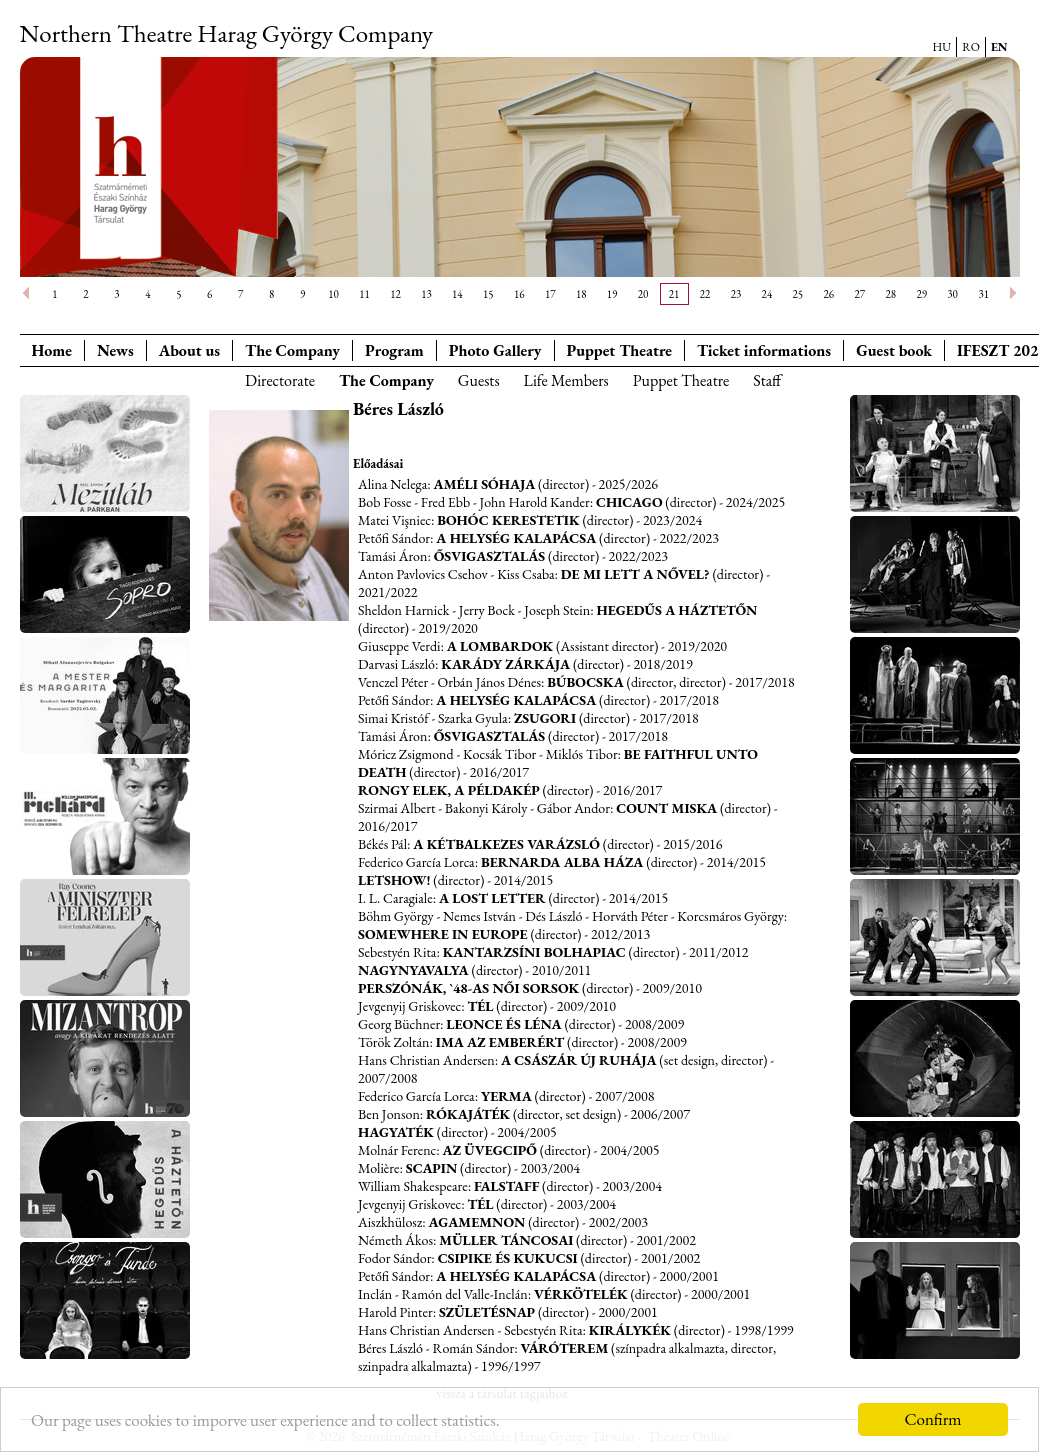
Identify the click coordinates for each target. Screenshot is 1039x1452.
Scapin (432, 1168)
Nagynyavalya (413, 970)
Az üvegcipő (490, 1150)
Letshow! (394, 880)
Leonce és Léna (503, 1024)
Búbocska (585, 682)
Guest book (894, 350)
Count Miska (666, 808)
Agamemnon (476, 1222)
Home (52, 350)
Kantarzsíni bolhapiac (534, 952)
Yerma (506, 1096)
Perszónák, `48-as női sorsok (468, 988)
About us (189, 350)
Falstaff (506, 1186)
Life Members (566, 380)
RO (971, 47)
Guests (479, 380)
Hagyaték (396, 1132)
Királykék (630, 1330)
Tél (480, 1006)
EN (999, 47)
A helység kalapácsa (516, 538)
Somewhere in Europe (443, 934)
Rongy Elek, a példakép (449, 790)
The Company (292, 350)
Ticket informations (764, 350)
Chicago (629, 502)
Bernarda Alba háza (562, 862)
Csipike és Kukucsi (508, 1258)
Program (394, 350)
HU (942, 47)
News (115, 350)
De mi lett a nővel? (635, 574)
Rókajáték (468, 1114)
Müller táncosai (506, 1240)
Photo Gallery (495, 350)
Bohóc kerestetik (508, 520)
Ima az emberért (500, 1042)
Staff (767, 380)
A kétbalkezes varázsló (506, 844)
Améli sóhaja (485, 484)
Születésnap (487, 1312)
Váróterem (564, 1348)
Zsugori (545, 718)
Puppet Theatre (681, 380)
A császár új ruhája (579, 1060)
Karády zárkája (505, 664)
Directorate (280, 380)
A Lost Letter (492, 898)
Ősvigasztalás (490, 556)
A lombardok (500, 646)
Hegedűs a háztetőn (676, 610)
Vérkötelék (581, 1294)
